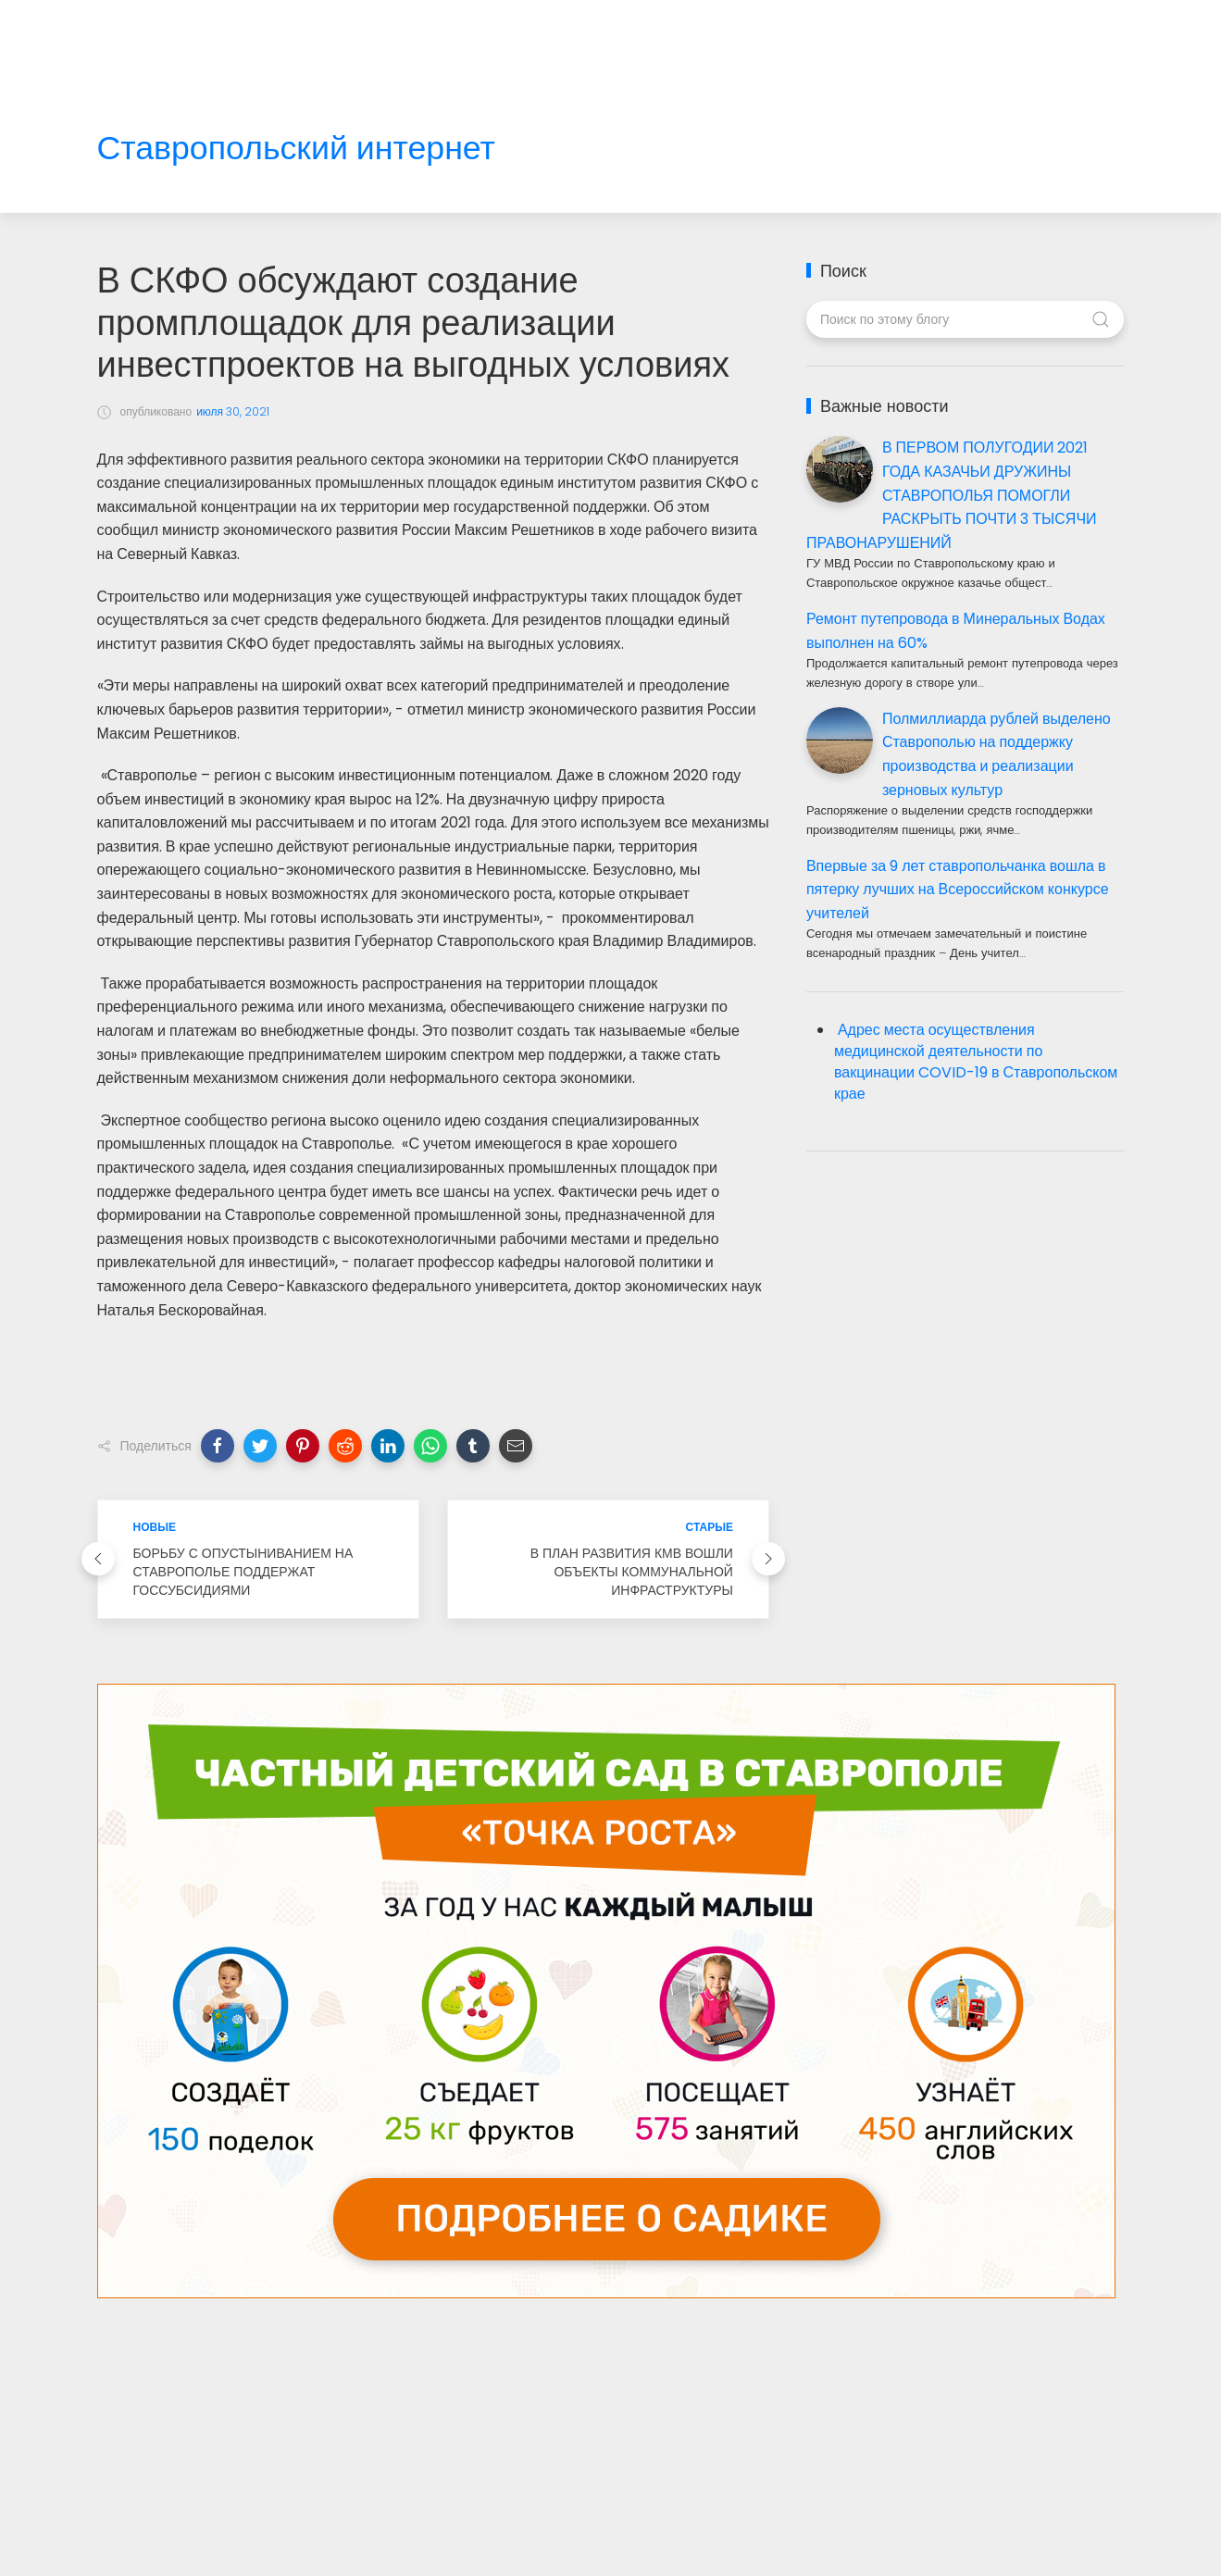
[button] (217, 1445)
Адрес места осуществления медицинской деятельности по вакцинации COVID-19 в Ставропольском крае (975, 1061)
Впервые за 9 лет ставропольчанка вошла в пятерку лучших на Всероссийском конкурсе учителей (957, 889)
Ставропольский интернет (296, 148)
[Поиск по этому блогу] (965, 319)
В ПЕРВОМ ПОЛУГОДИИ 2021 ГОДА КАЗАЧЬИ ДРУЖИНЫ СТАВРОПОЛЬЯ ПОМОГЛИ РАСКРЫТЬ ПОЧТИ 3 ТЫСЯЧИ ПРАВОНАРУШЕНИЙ (951, 495)
